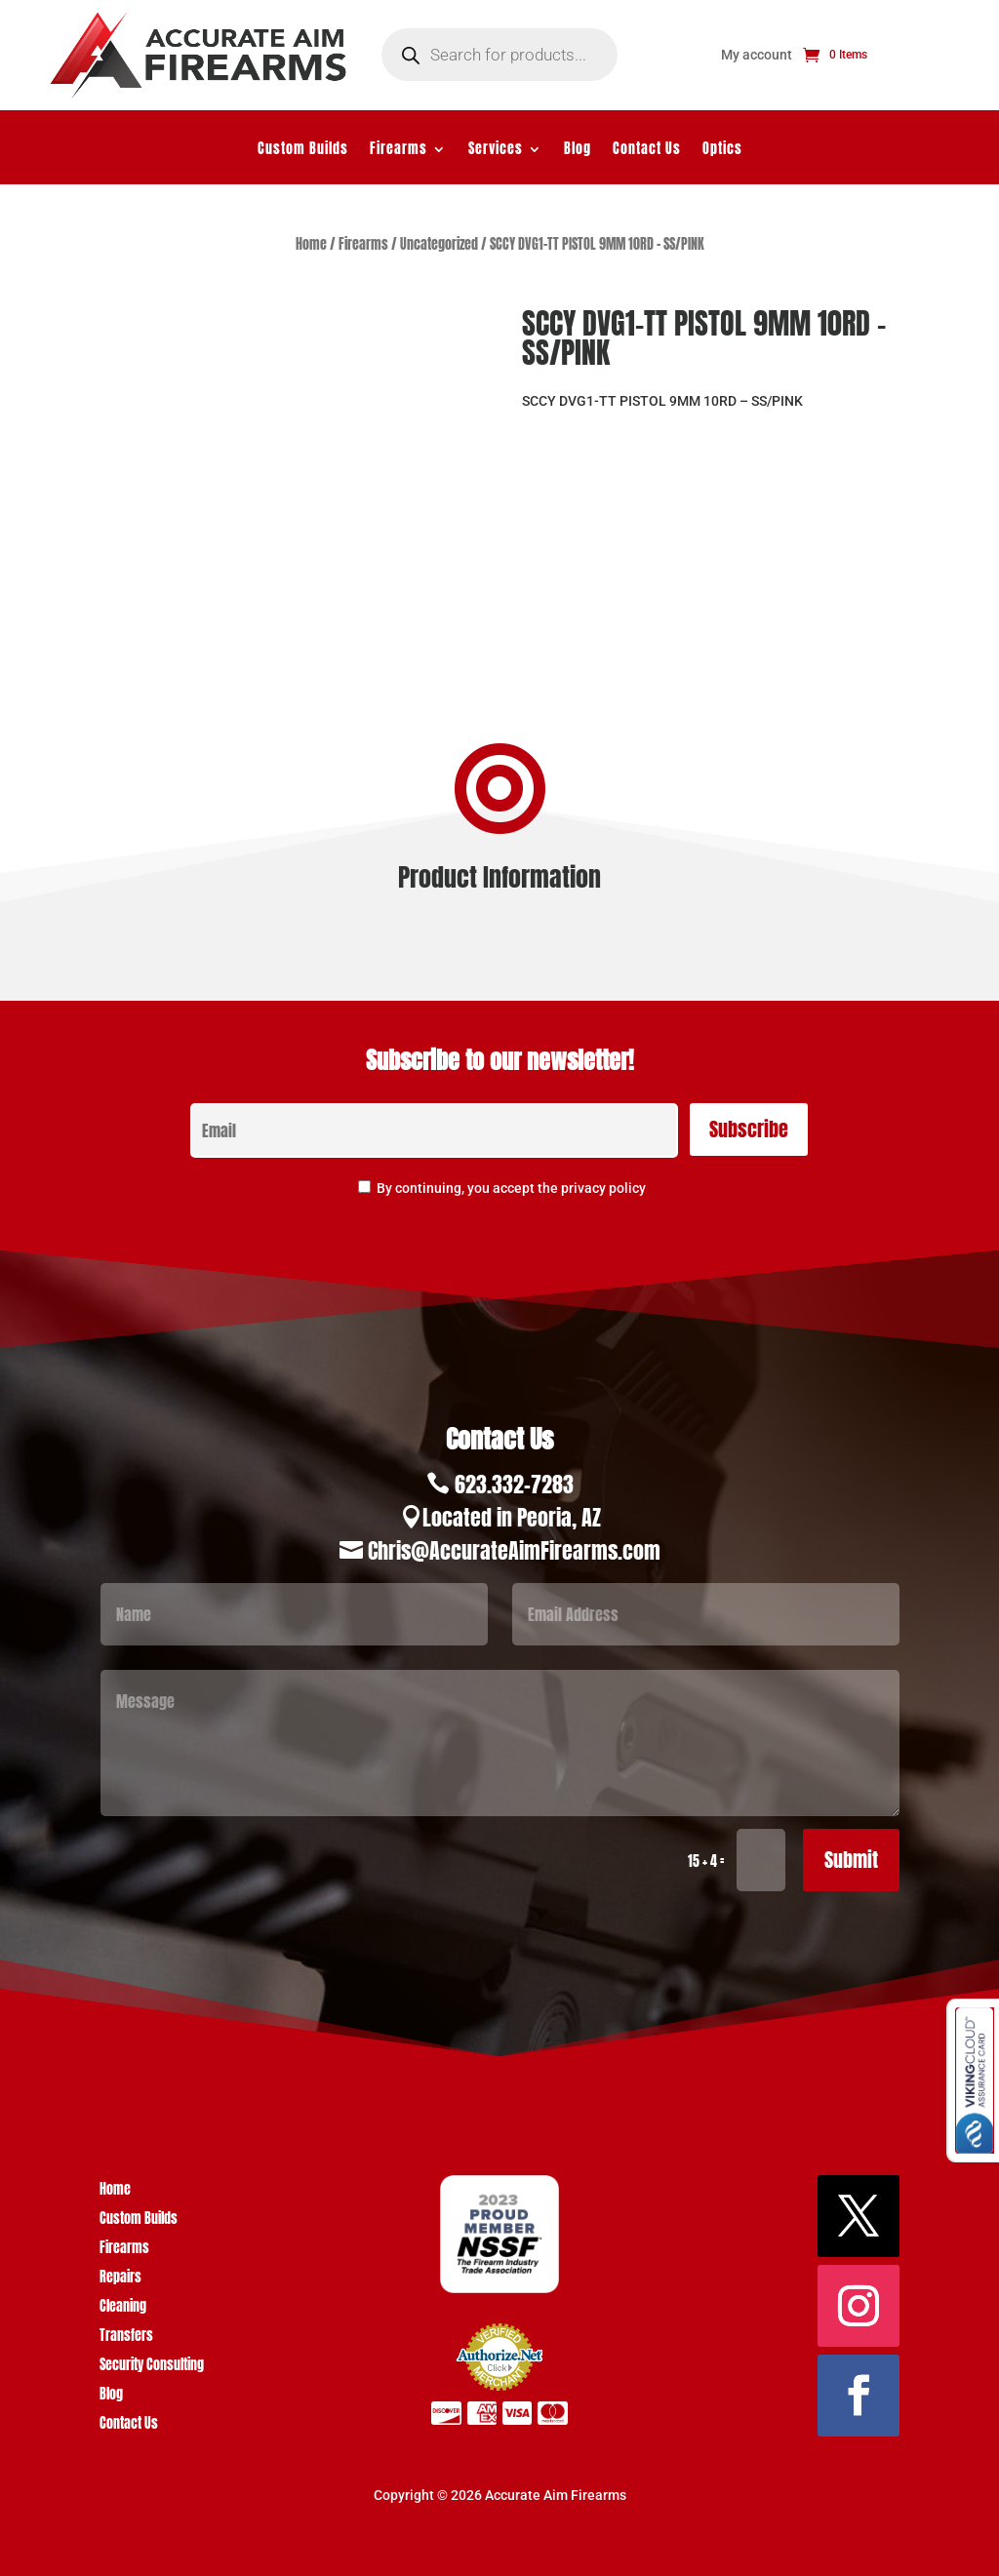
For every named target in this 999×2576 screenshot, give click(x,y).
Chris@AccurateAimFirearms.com (514, 1550)
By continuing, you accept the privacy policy (511, 1188)
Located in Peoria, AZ (511, 1517)
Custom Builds (303, 150)
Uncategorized (439, 244)
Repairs (120, 2279)
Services (495, 150)
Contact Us (647, 150)
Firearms (398, 150)
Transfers (126, 2337)
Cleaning (123, 2308)
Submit (851, 1859)
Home (311, 244)
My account (756, 55)
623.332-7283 (514, 1484)
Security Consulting (152, 2366)
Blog (577, 150)
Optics (722, 150)
